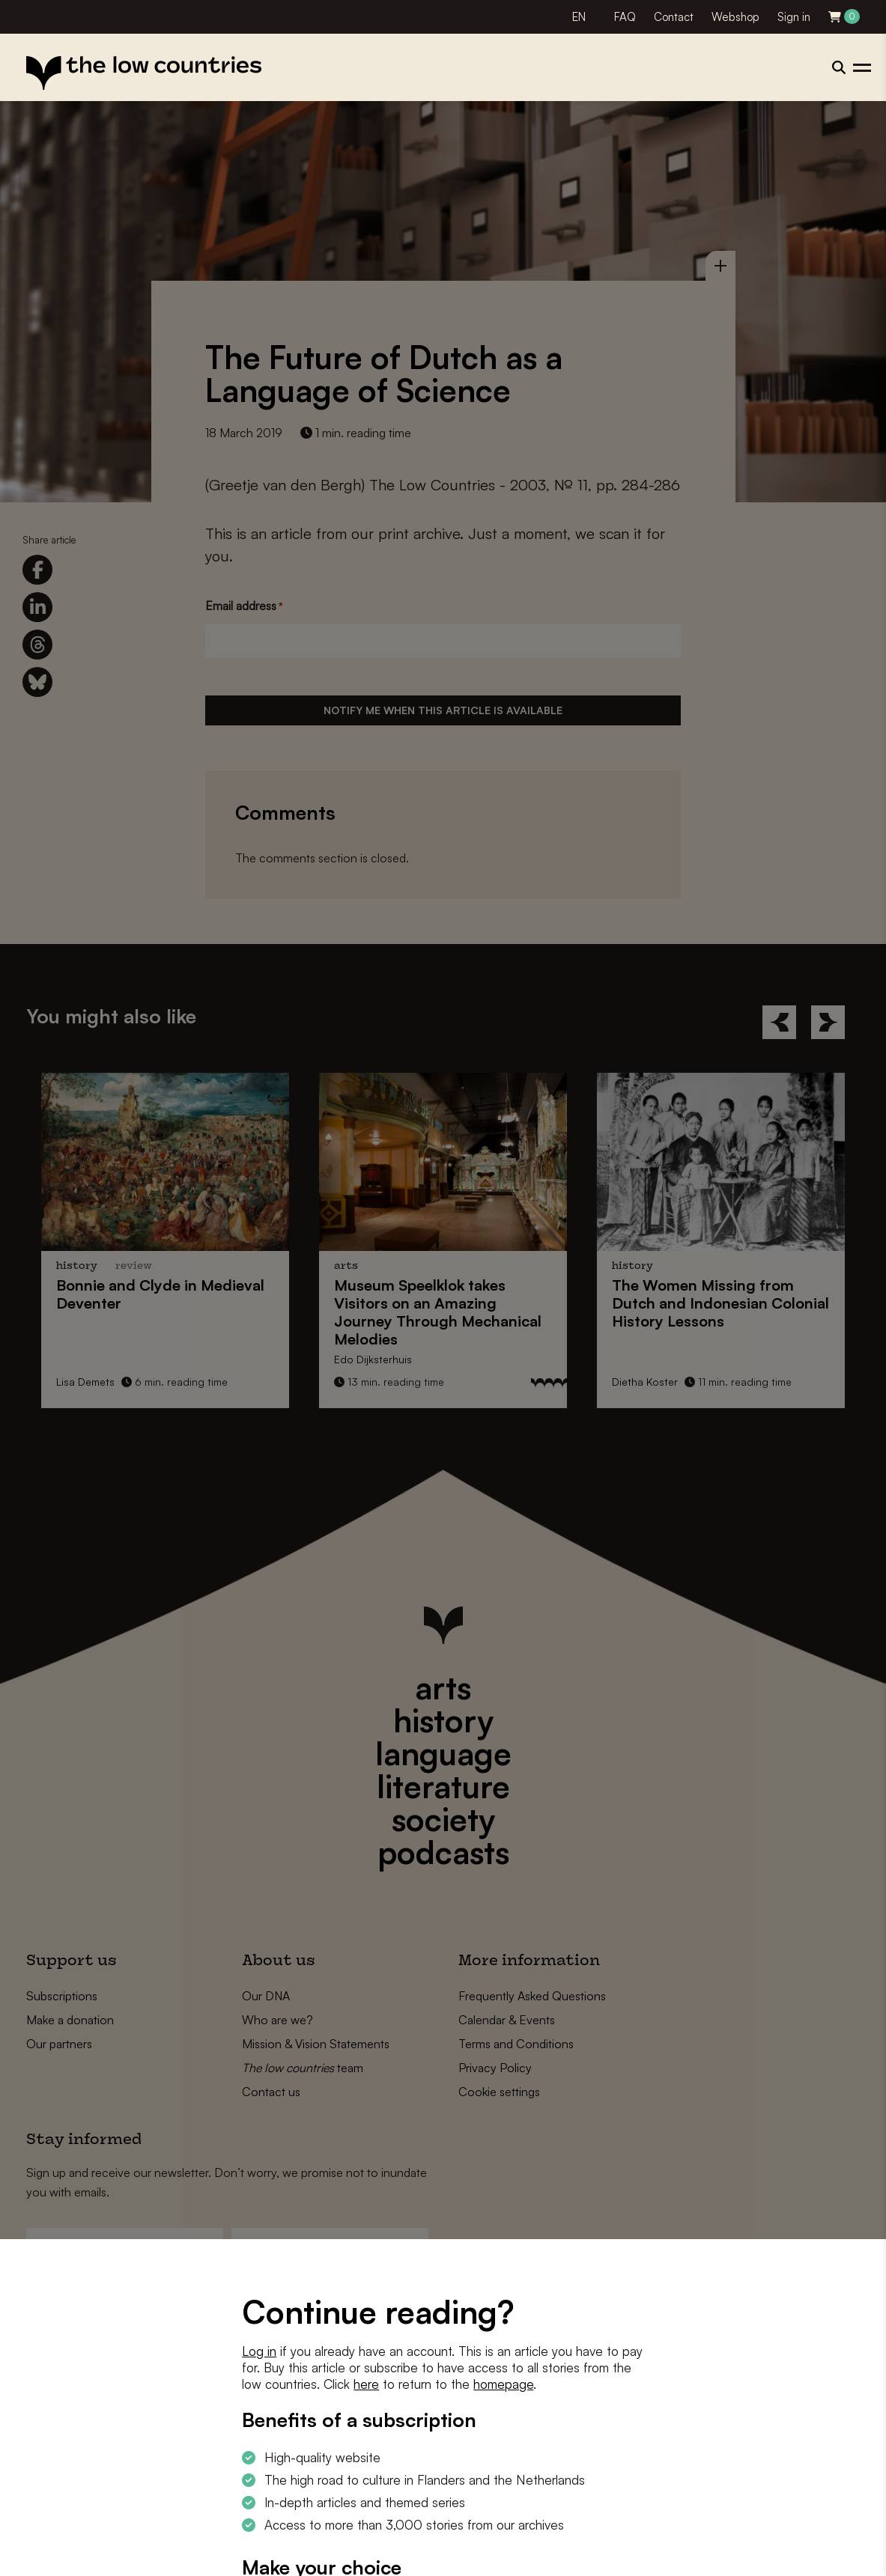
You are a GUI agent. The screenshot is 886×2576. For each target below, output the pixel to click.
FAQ (625, 17)
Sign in (793, 17)
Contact (674, 17)
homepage (503, 2384)
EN (579, 17)
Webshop (735, 17)
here (366, 2384)
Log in (259, 2351)
